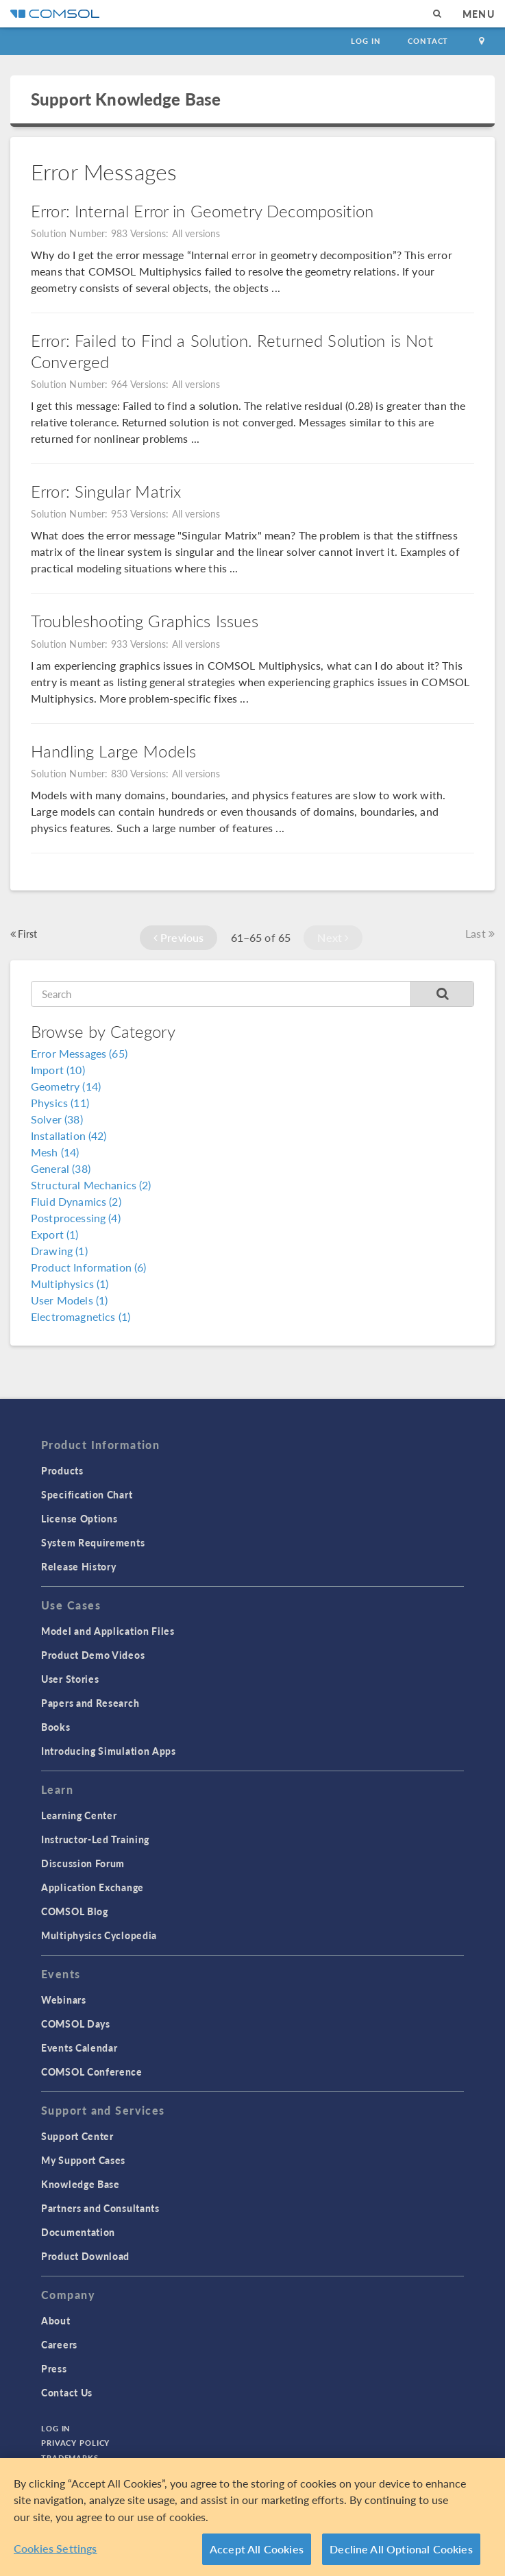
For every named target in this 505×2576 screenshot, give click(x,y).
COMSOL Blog (74, 1911)
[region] (252, 2517)
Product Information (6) (88, 1267)
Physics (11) (60, 1102)
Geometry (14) (66, 1086)
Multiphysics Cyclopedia (99, 1935)
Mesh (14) (55, 1152)
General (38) (60, 1168)
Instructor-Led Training (95, 1839)
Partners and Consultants (100, 2208)
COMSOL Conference (92, 2071)
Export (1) (55, 1234)
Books (56, 1727)
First (23, 933)
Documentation (78, 2232)
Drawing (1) (59, 1251)
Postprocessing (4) (76, 1218)
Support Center (77, 2136)
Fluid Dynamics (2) (76, 1201)
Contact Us (67, 2392)
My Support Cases (83, 2160)
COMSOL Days (75, 2023)
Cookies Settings (55, 2548)
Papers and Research (90, 1703)
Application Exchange (92, 1887)
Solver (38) (57, 1119)
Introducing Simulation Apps (108, 1751)
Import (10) (58, 1070)
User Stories (70, 1679)
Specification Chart (86, 1494)
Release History (78, 1566)
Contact (428, 41)
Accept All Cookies (257, 2549)
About (56, 2320)
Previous (178, 937)
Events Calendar (79, 2047)
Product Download (85, 2256)
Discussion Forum (83, 1863)
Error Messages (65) (79, 1053)
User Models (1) (69, 1300)
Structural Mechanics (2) (91, 1185)
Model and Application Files (108, 1631)
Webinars (63, 1999)
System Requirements (93, 1542)
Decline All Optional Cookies (401, 2549)
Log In (365, 41)
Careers (59, 2344)
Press (54, 2368)
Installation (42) (69, 1135)
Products (62, 1470)
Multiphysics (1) (69, 1283)
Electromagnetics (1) (80, 1316)
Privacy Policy (75, 2443)
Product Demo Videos (93, 1655)
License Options (79, 1518)
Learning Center (79, 1815)
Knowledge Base (80, 2184)
